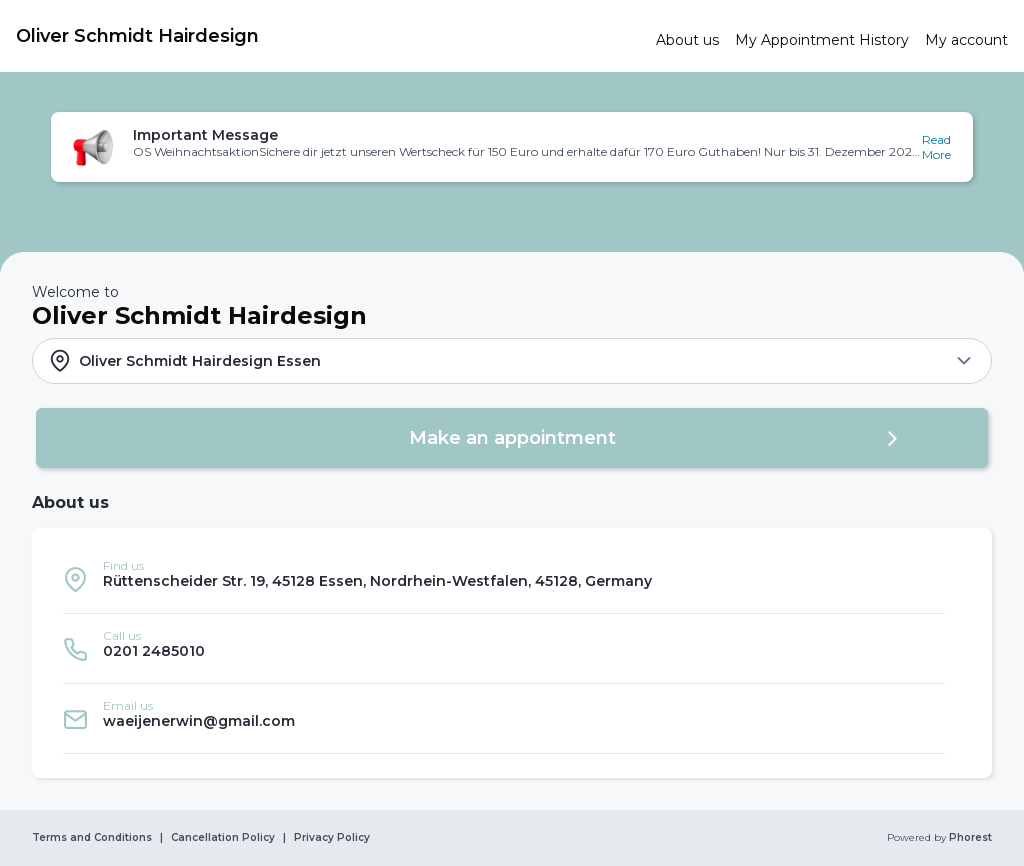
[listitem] (504, 579)
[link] (328, 36)
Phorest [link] (969, 838)
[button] (512, 147)
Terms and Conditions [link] (92, 838)
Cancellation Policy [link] (223, 838)
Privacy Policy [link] (332, 838)
